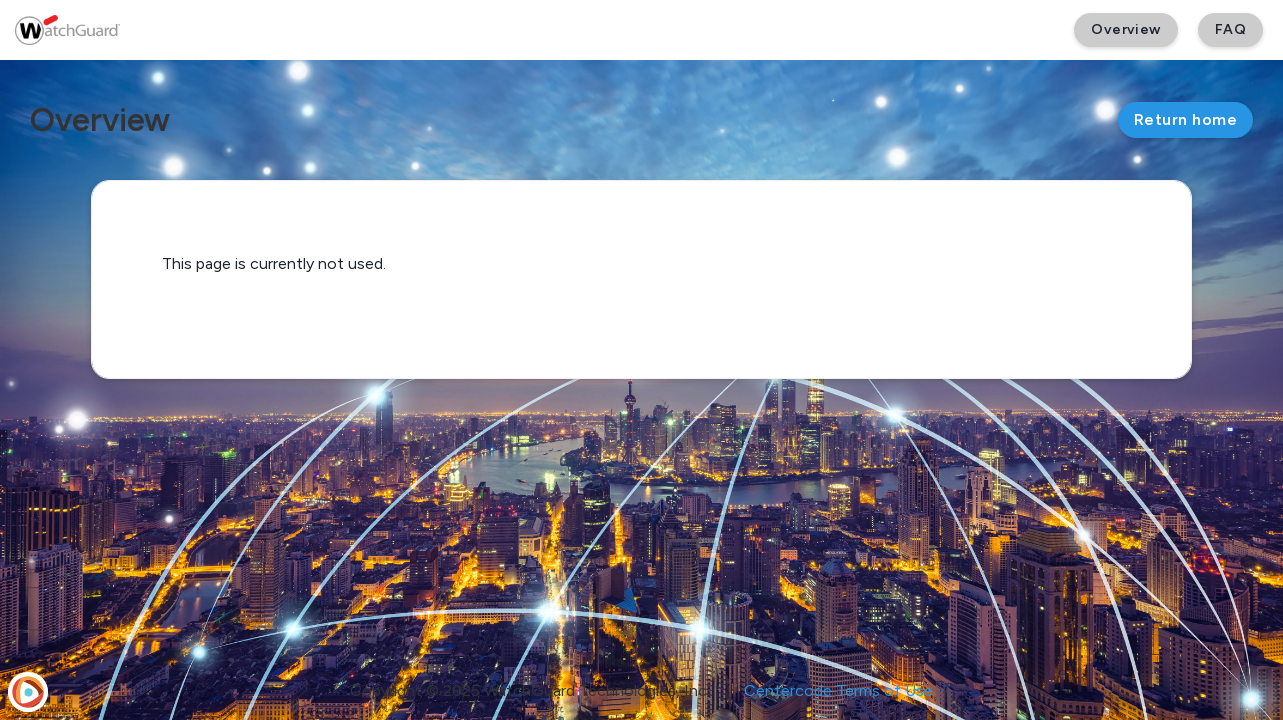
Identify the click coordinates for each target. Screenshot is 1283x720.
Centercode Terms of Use (838, 690)
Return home (1185, 119)
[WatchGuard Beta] (67, 30)
